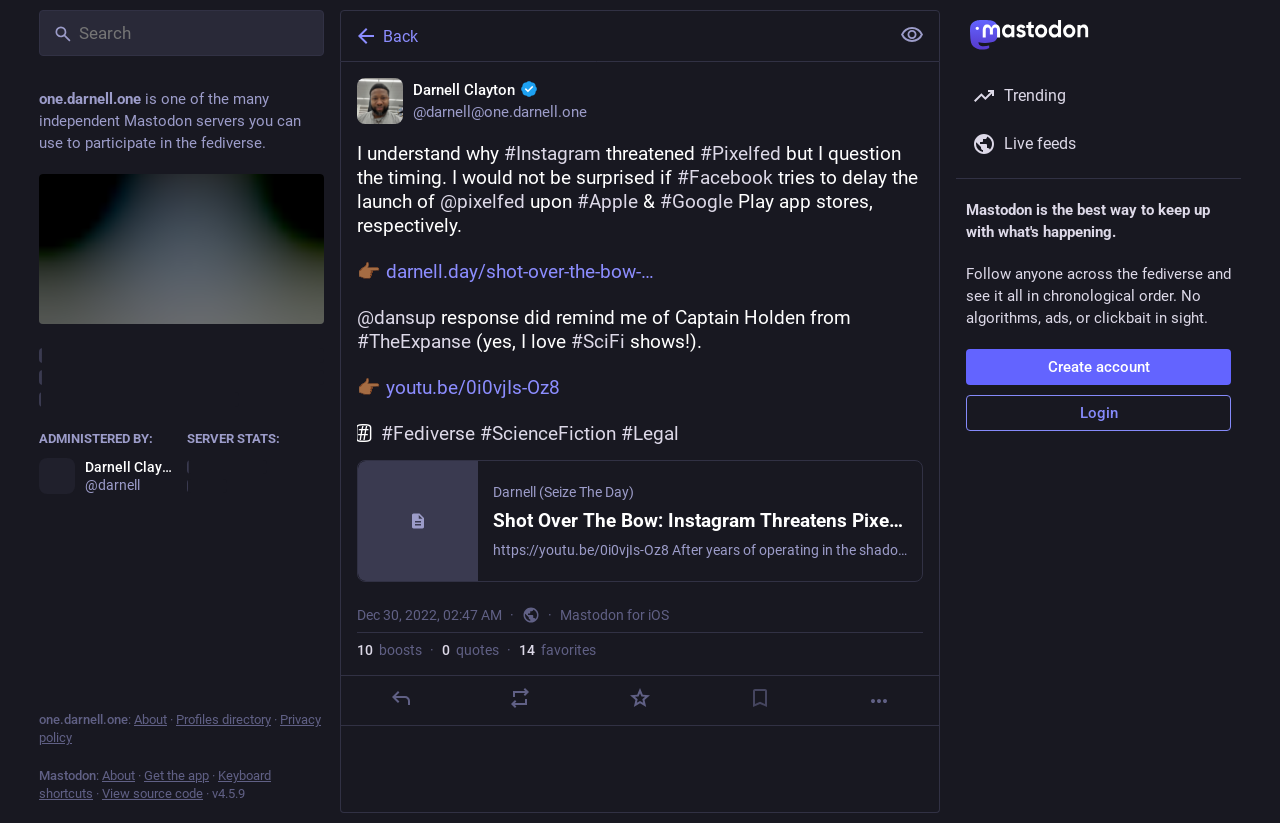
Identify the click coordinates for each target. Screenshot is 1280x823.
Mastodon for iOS (614, 615)
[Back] (613, 36)
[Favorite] (640, 698)
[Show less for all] (912, 35)
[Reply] (401, 698)
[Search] (181, 33)
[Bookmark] (760, 698)
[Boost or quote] (520, 698)
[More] (879, 701)
